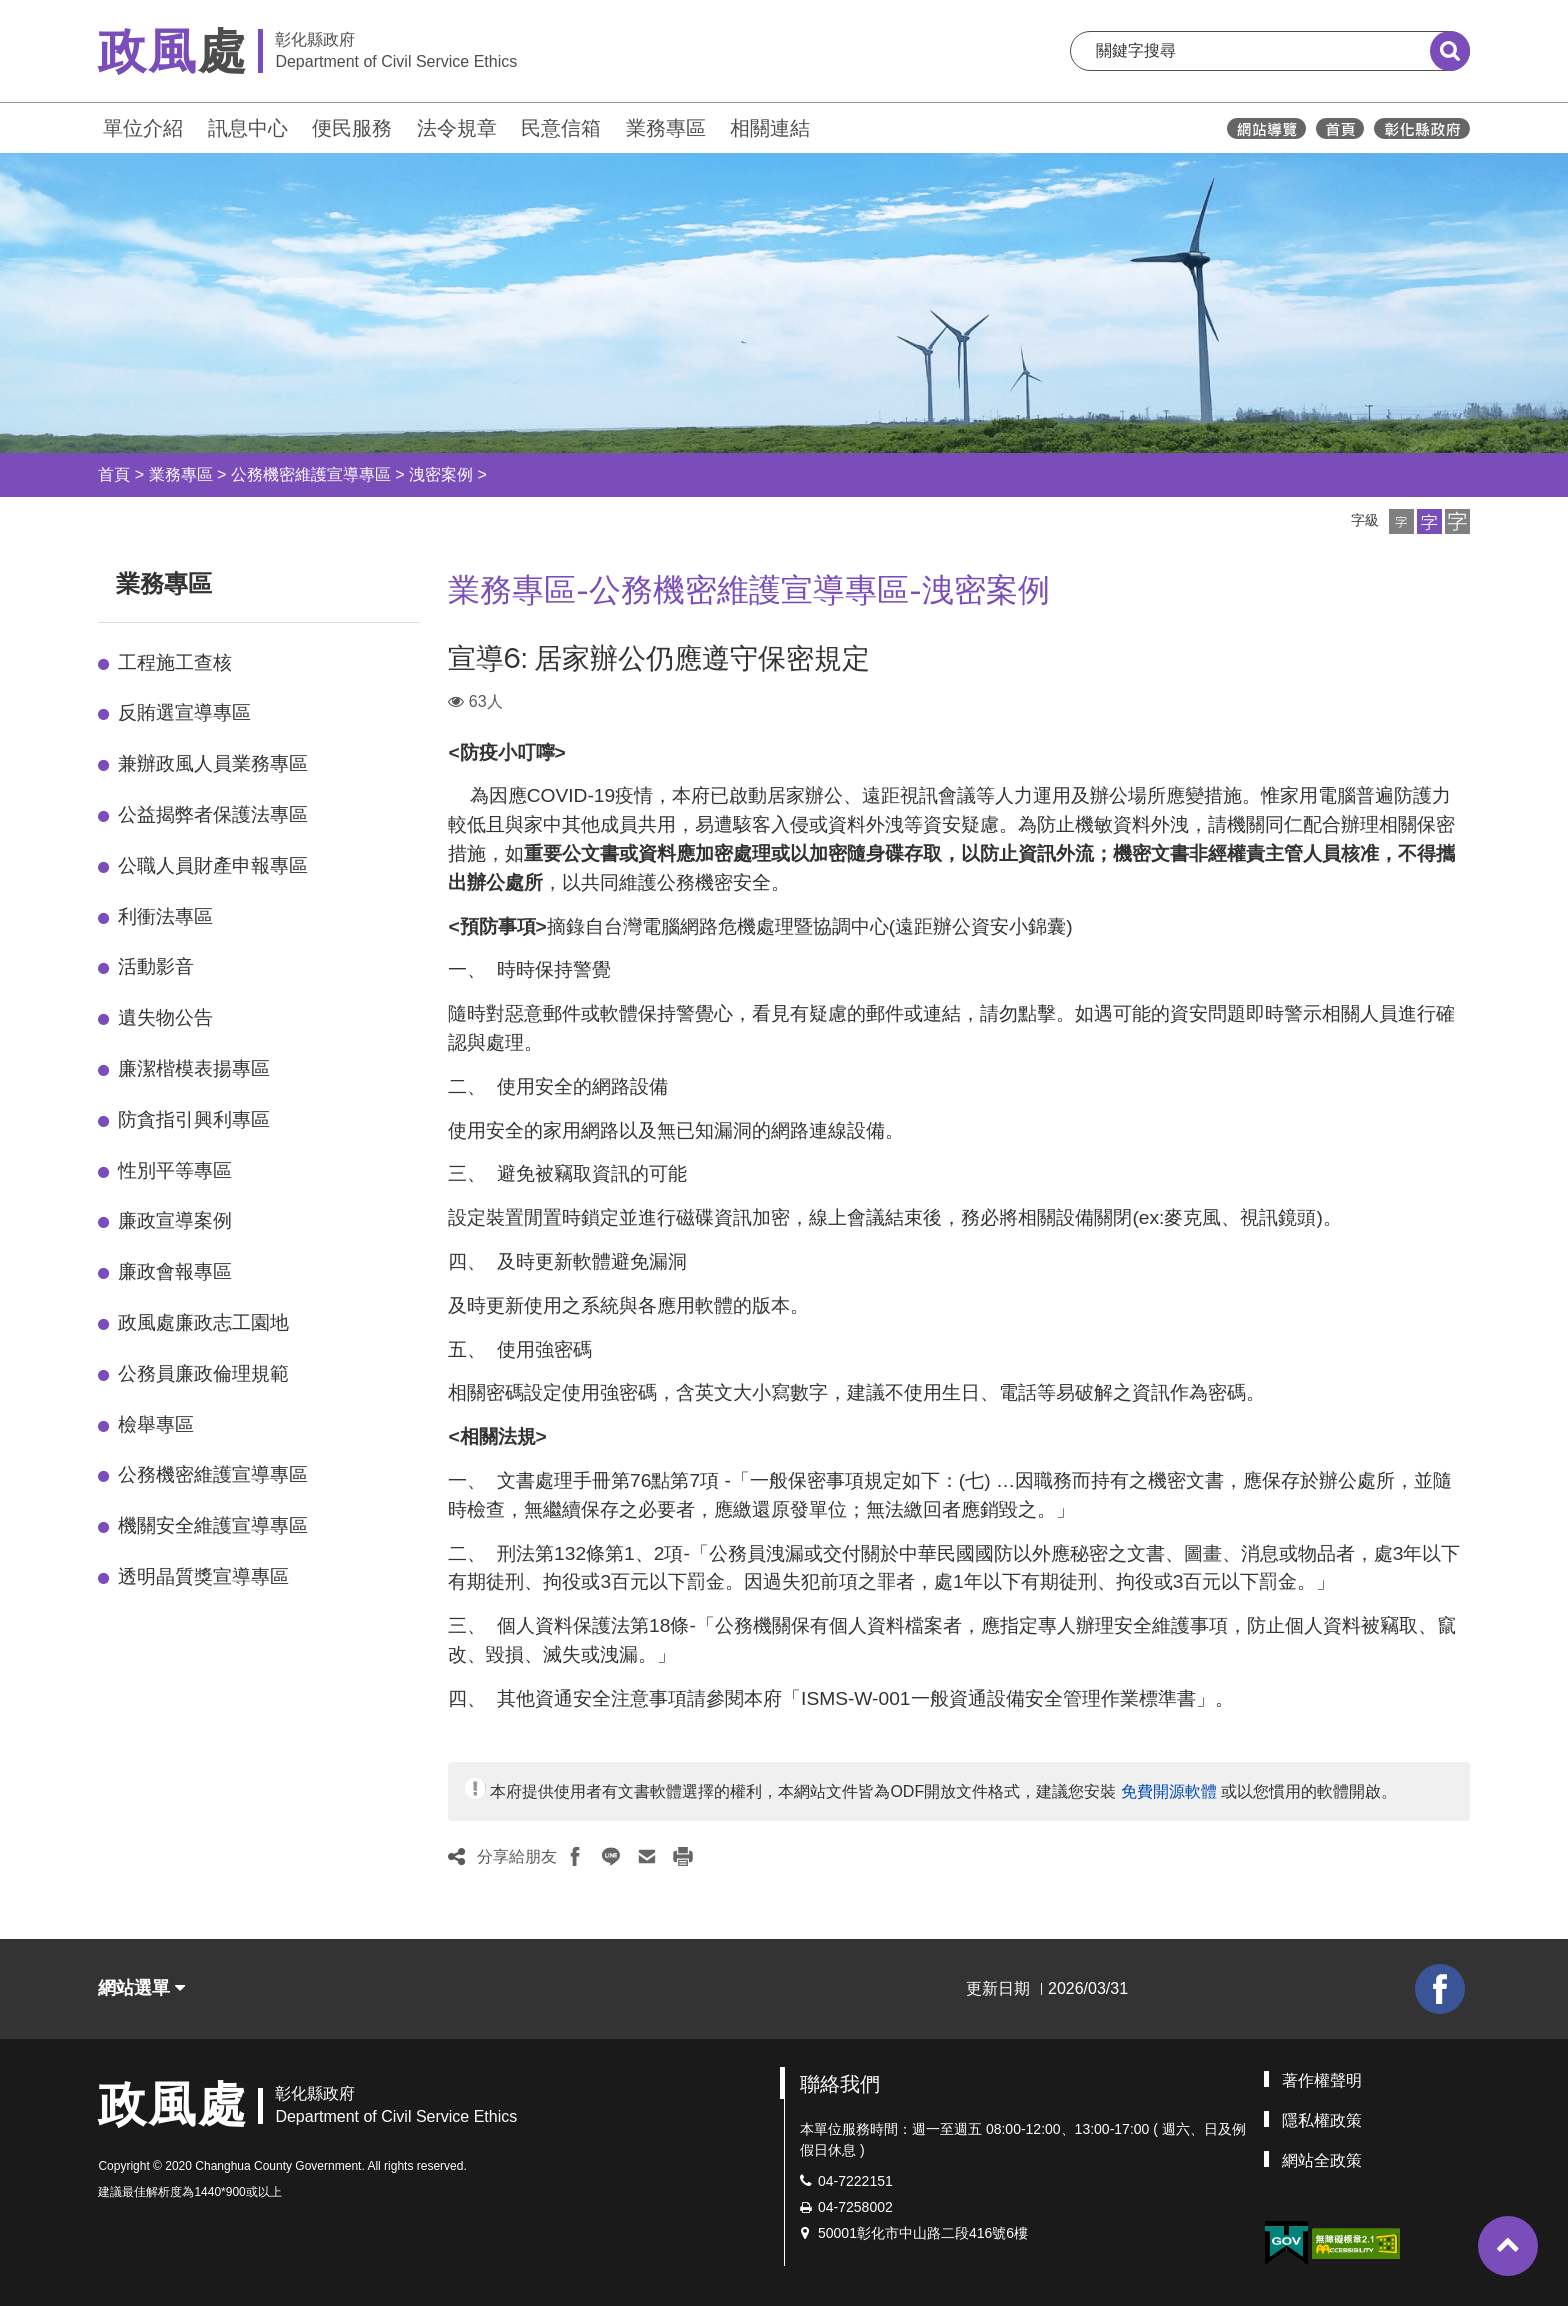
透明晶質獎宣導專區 (203, 1576)
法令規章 (457, 128)
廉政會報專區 (175, 1271)
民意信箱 (561, 128)
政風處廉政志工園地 (203, 1322)
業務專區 (666, 128)
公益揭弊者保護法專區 (213, 814)
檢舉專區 (156, 1424)
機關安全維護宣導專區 (213, 1525)
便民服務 (352, 128)
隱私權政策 (1322, 2120)
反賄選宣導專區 (184, 712)
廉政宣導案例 (175, 1220)
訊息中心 (248, 128)
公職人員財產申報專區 (213, 865)
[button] (1401, 521)
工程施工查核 (175, 662)
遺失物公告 (165, 1017)
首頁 (114, 474)
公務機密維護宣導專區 (311, 474)
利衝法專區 (165, 916)
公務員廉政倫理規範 (203, 1373)
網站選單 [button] (141, 1988)
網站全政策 (1322, 2160)
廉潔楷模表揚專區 (194, 1068)
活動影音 (156, 966)
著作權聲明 (1322, 2080)
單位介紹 (143, 128)
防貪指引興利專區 (194, 1119)
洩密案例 (441, 474)
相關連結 (770, 128)
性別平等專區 (175, 1170)
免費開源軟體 (1169, 1791)
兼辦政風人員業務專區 (213, 763)
